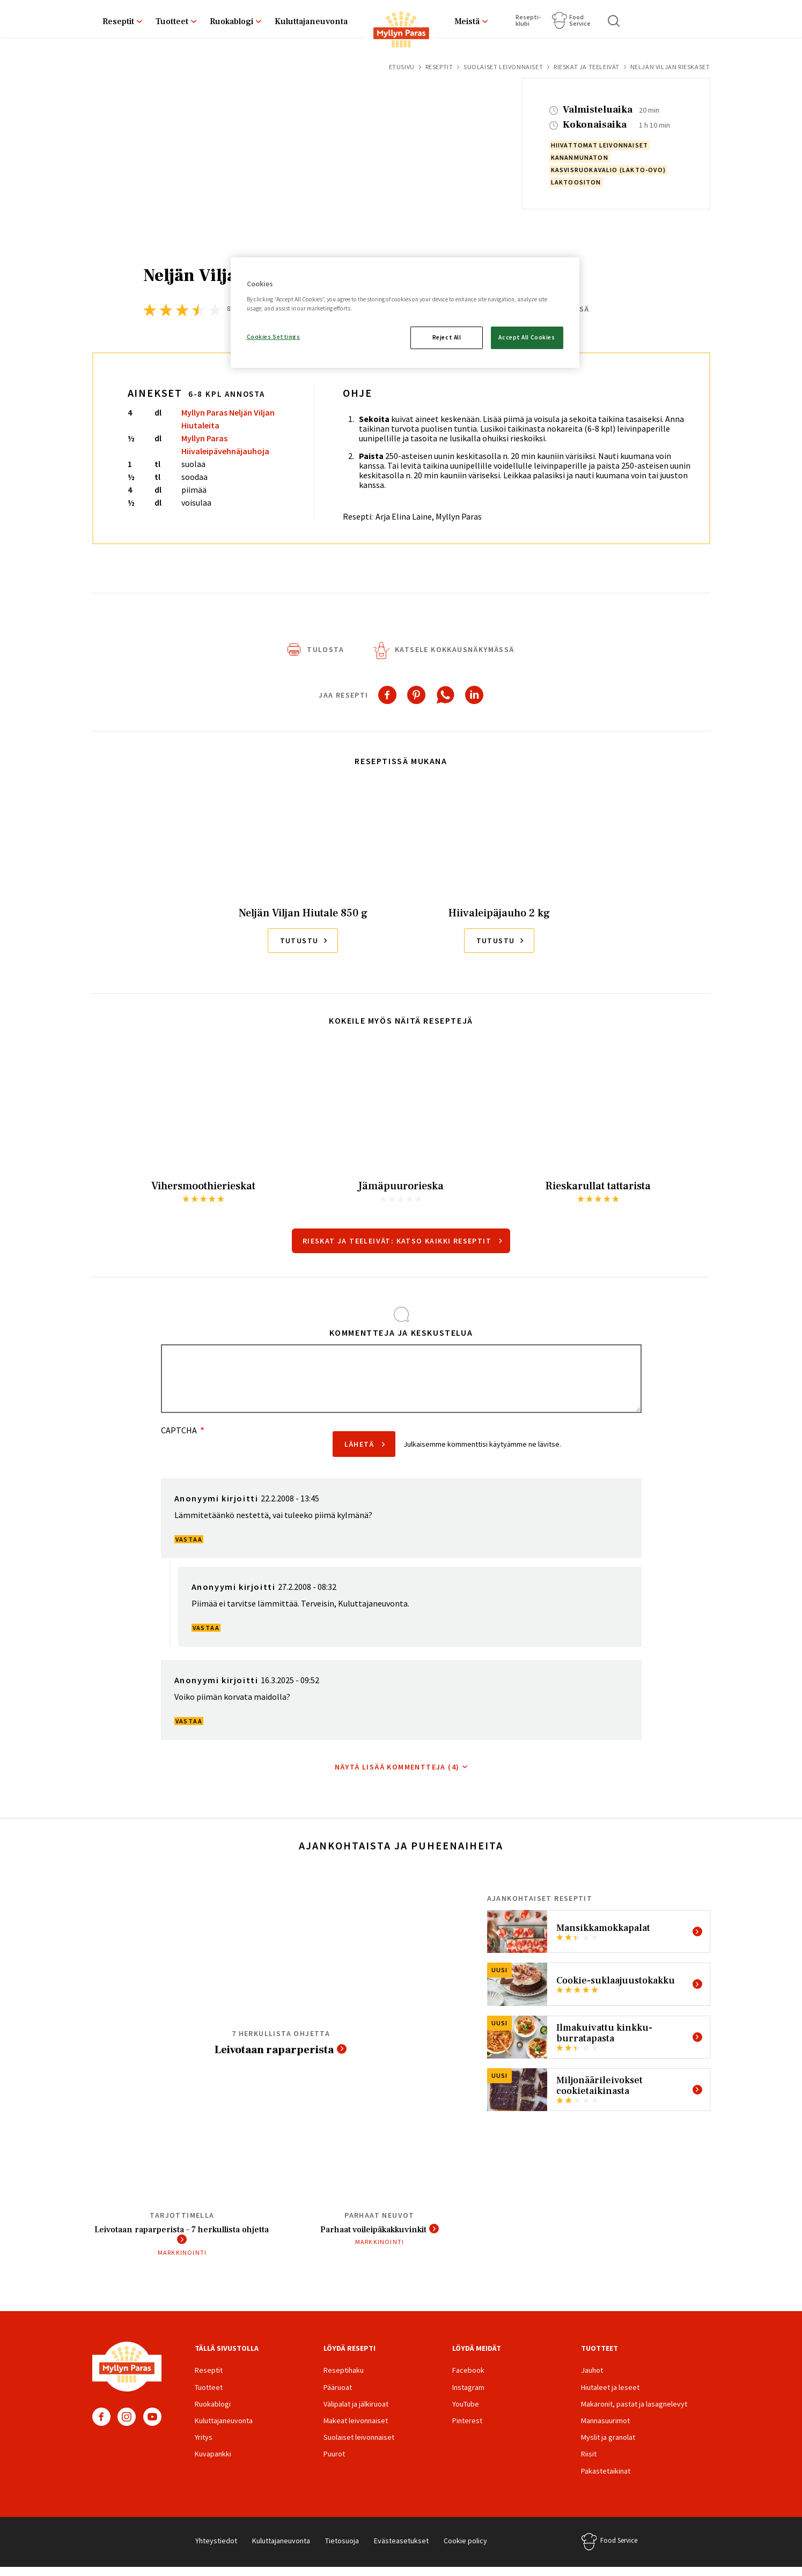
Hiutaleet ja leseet (610, 2396)
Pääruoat (337, 2396)
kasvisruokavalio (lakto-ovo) (608, 170)
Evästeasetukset (401, 2549)
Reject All (446, 337)
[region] (405, 312)
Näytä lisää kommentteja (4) (397, 1771)
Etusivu (402, 67)
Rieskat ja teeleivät (587, 67)
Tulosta (325, 653)
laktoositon (576, 182)
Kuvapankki (213, 2462)
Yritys (203, 2446)
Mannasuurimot (605, 2429)
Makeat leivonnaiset (355, 2429)
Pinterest (467, 2429)
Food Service (580, 20)
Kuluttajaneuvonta (311, 21)
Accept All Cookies (526, 337)
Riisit (589, 2462)
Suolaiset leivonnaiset (503, 67)
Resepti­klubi (528, 20)
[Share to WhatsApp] (445, 699)
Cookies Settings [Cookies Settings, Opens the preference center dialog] (273, 336)
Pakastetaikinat (605, 2479)
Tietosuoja (342, 2549)
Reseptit (118, 21)
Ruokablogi (231, 21)
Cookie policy (465, 2549)
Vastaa (188, 1543)
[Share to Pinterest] (416, 699)
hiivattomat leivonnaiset (600, 145)
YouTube (152, 2425)
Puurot (334, 2462)
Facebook (101, 2425)
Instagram (126, 2425)
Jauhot (592, 2378)
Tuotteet (172, 21)
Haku (614, 20)
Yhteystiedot (216, 2549)
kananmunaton (579, 157)
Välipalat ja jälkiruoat (355, 2412)
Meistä (467, 21)
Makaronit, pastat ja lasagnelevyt (634, 2412)
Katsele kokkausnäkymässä (454, 653)
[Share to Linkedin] (474, 699)
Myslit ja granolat (608, 2446)
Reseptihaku (343, 2378)
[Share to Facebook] (387, 699)
